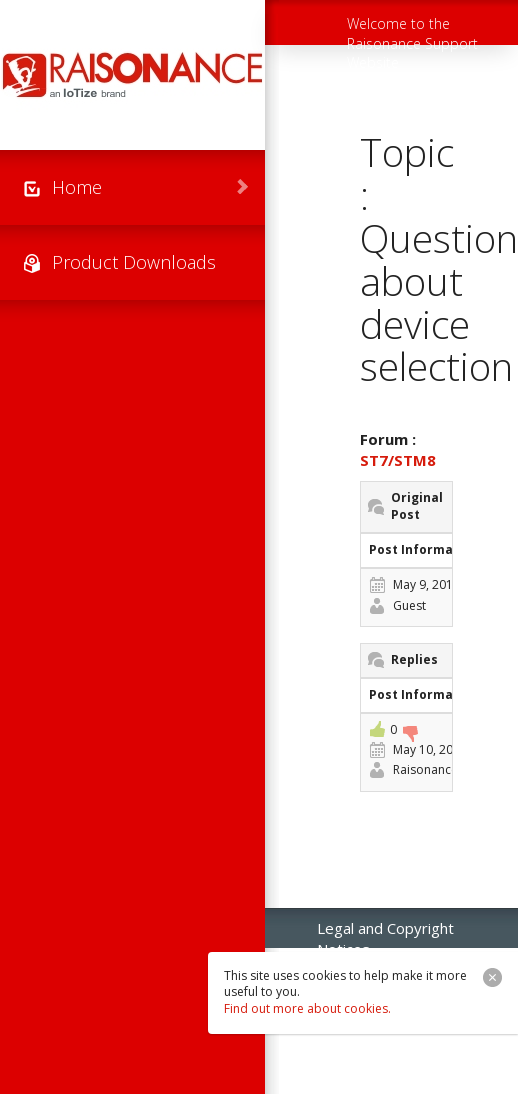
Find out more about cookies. (307, 1008)
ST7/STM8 (398, 460)
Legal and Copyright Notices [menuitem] (385, 933)
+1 (377, 729)
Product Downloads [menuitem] (134, 262)
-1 (410, 734)
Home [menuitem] (77, 187)
